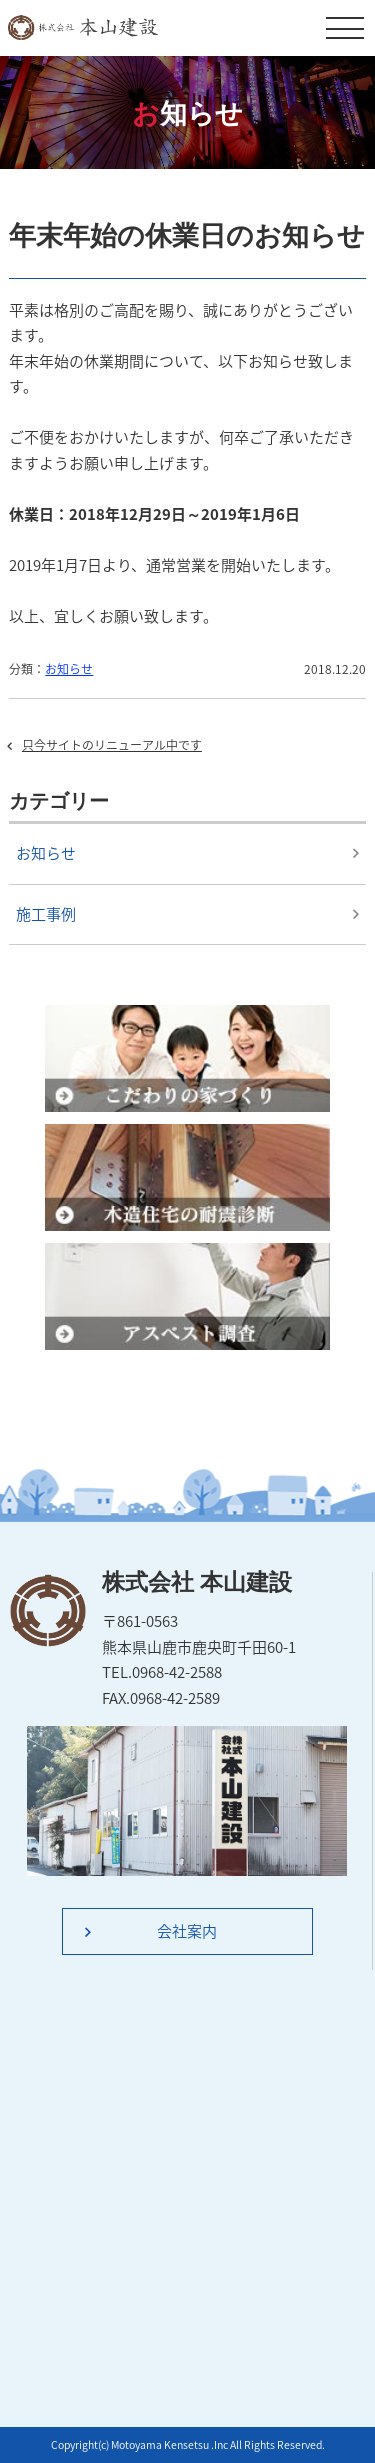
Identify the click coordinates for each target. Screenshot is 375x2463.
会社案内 (187, 1931)
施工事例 (46, 914)
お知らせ (69, 669)
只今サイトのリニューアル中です (112, 745)
